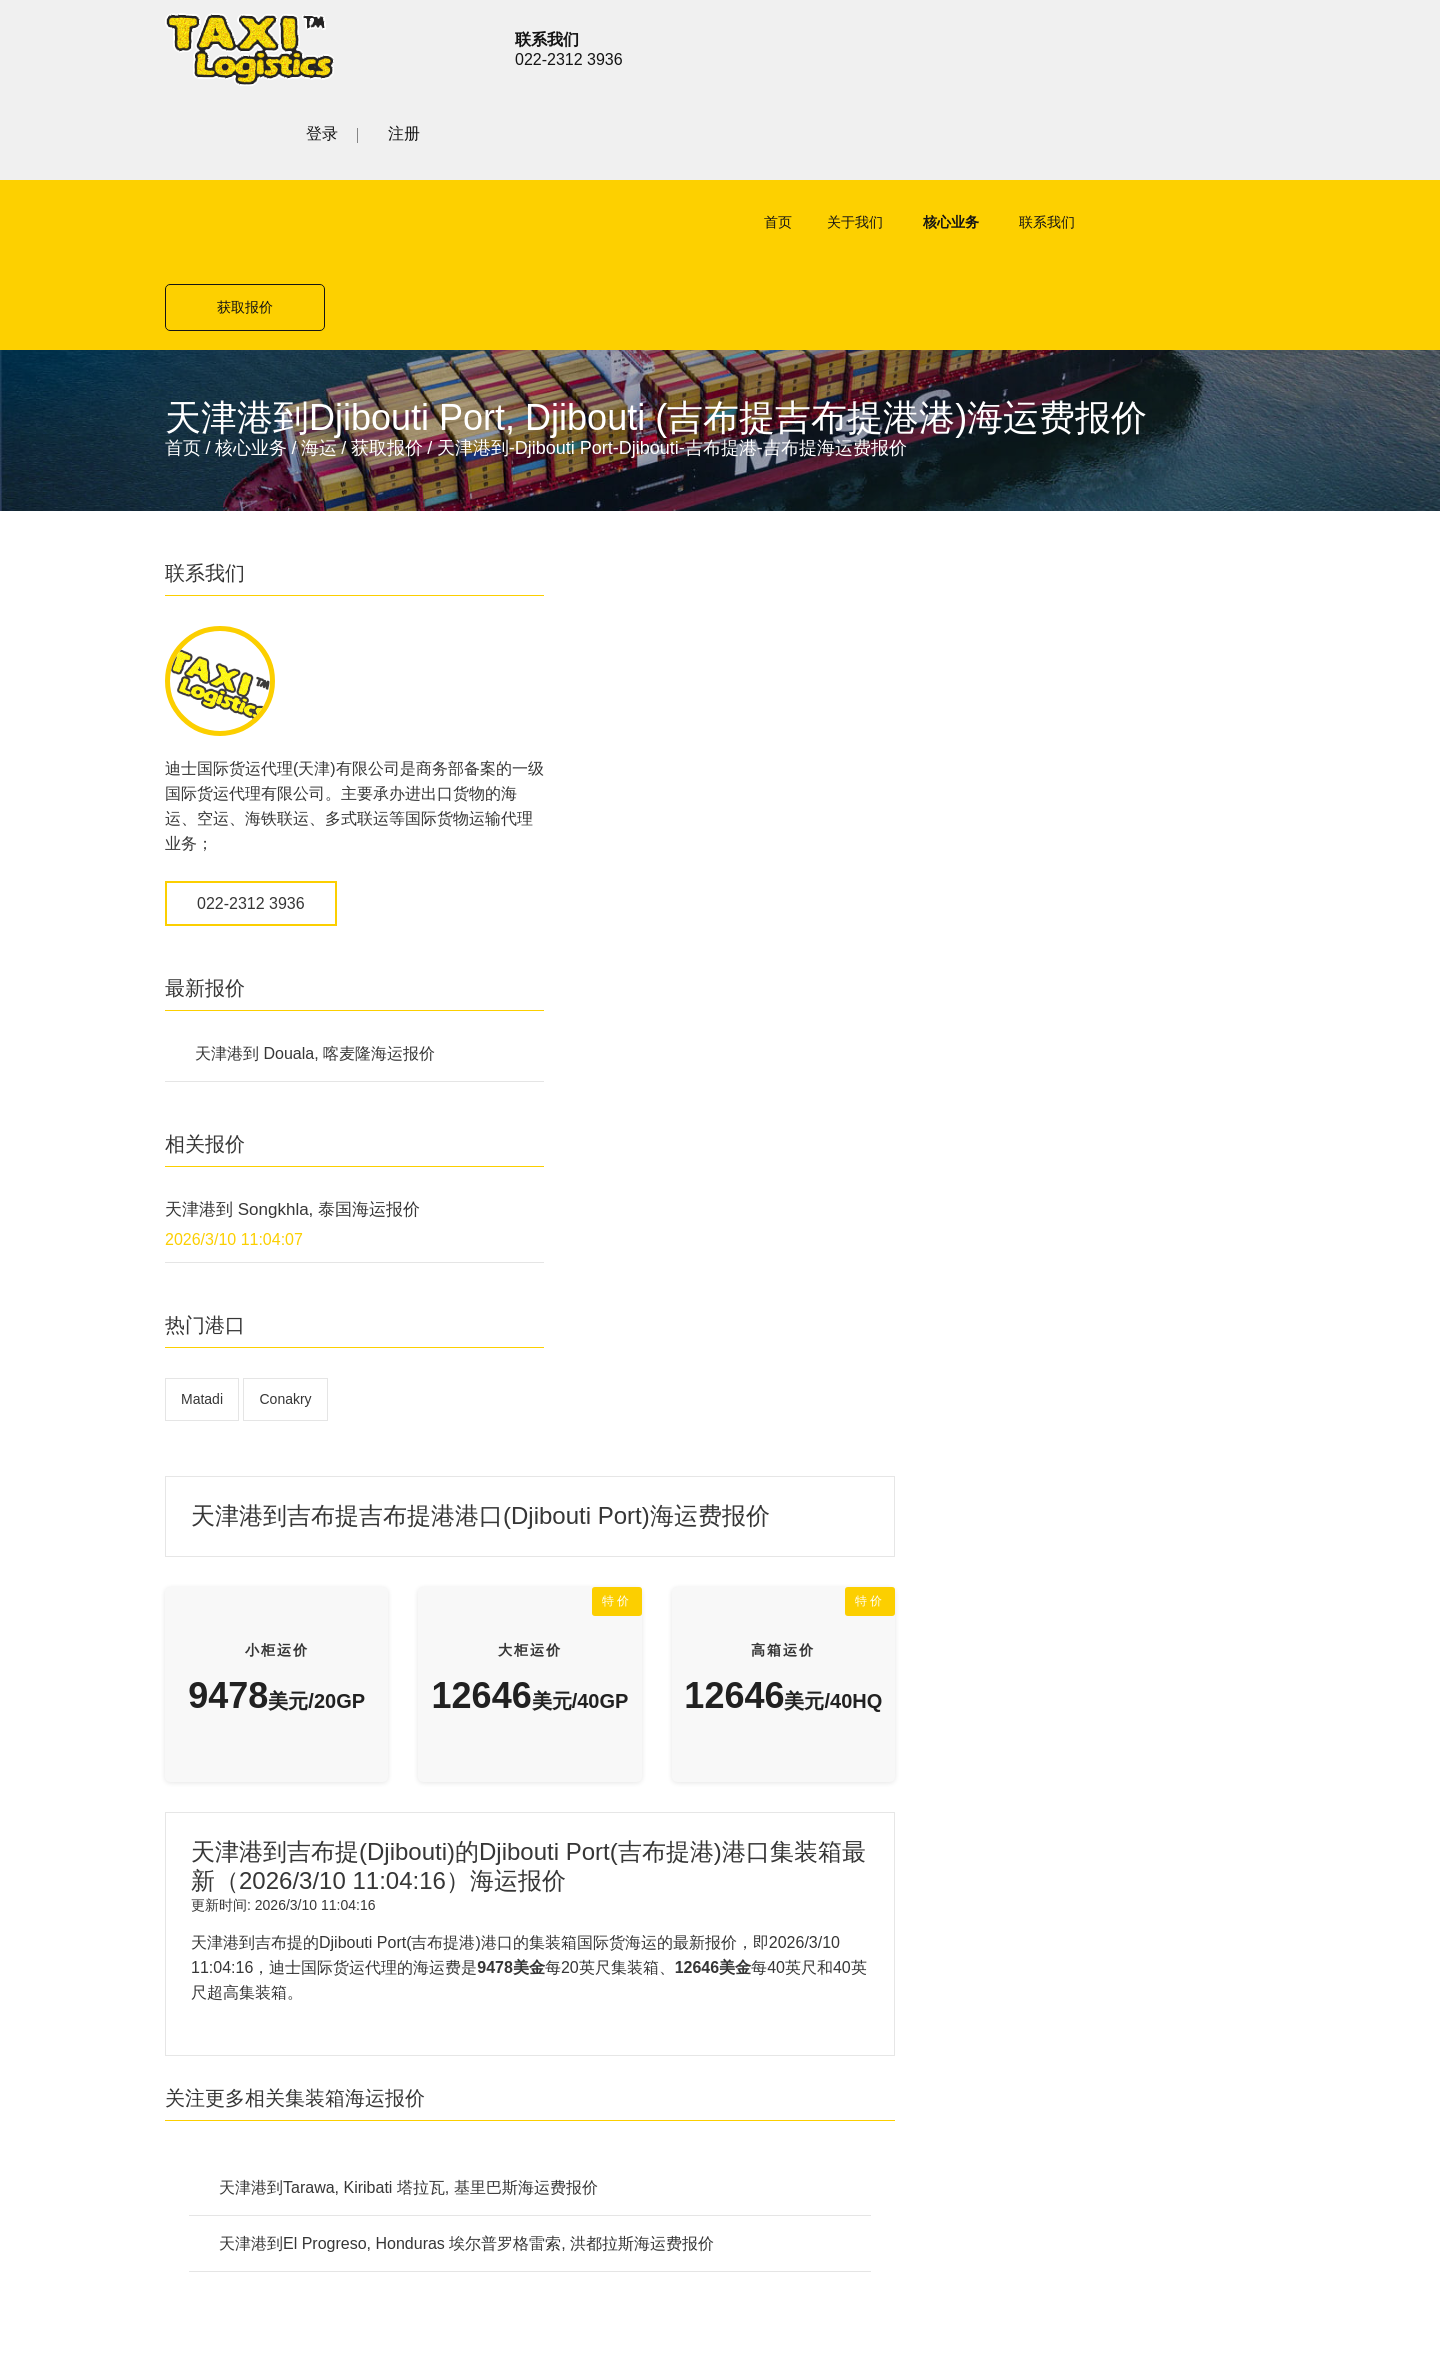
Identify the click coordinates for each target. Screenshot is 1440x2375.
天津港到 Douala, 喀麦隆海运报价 (315, 887)
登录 (1177, 46)
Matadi (202, 1233)
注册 (1259, 46)
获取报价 (1195, 141)
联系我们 (1022, 141)
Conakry (285, 1233)
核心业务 (926, 141)
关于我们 (830, 141)
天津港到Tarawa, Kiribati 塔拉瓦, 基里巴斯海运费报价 (788, 1106)
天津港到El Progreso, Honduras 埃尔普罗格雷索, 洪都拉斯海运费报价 (846, 1162)
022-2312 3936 (251, 737)
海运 (319, 282)
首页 (753, 141)
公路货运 (517, 1612)
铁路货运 (517, 1647)
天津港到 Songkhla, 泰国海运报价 (292, 1043)
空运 (501, 1542)
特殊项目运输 (533, 1682)
